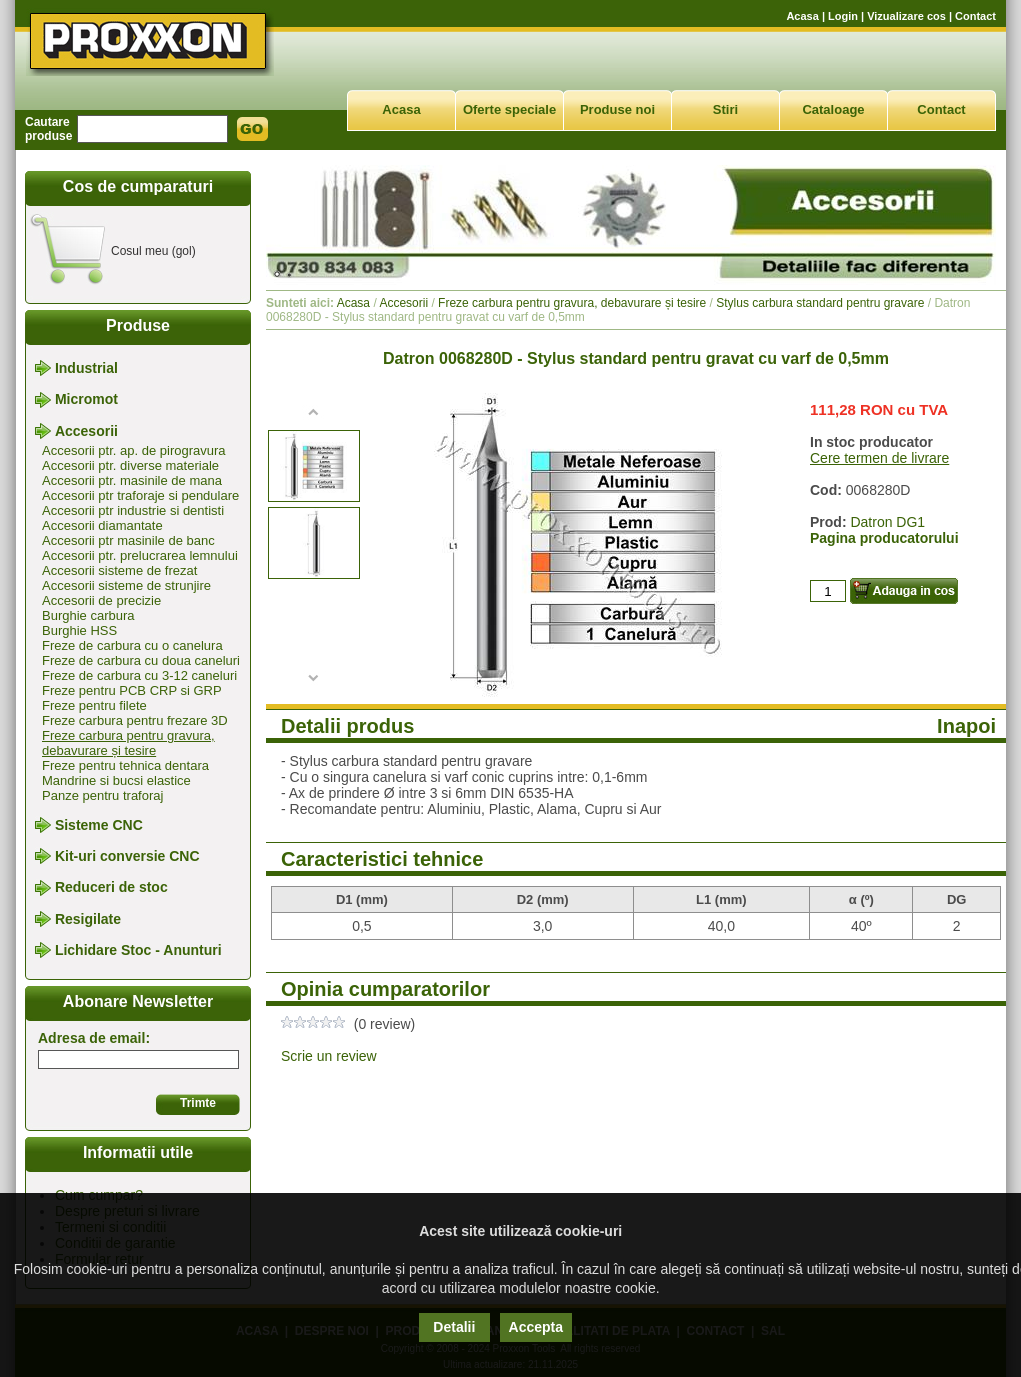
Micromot (86, 400)
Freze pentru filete (94, 705)
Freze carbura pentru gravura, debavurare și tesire (128, 743)
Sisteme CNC (99, 825)
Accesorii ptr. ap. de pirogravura (134, 450)
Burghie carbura (88, 615)
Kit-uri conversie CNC (127, 856)
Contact (975, 16)
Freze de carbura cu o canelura (132, 645)
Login (843, 16)
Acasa (802, 16)
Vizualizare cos (906, 16)
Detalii (454, 1327)
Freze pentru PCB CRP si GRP (132, 690)
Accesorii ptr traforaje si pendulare (140, 495)
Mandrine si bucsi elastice (116, 780)
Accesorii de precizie (101, 600)
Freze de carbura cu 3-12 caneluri (139, 675)
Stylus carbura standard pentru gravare (820, 303)
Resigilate (88, 919)
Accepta (536, 1327)
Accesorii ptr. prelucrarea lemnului (140, 555)
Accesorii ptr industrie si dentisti (133, 510)
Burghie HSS (79, 630)
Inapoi (966, 726)
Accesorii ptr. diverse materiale (130, 465)
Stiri (725, 109)
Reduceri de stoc (111, 888)
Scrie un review (329, 1056)
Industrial (86, 368)
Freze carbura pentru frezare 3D (135, 720)
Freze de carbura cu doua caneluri (141, 660)
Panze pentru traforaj (102, 795)
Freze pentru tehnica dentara (125, 765)
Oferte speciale (509, 109)
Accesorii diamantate (102, 525)
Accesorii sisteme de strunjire (126, 585)
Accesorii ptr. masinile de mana (132, 480)
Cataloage (833, 109)
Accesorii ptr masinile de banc (128, 540)
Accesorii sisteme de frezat (119, 570)
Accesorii (86, 431)
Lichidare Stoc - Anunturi (138, 950)
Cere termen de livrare (879, 458)
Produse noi (617, 109)
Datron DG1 (887, 522)
